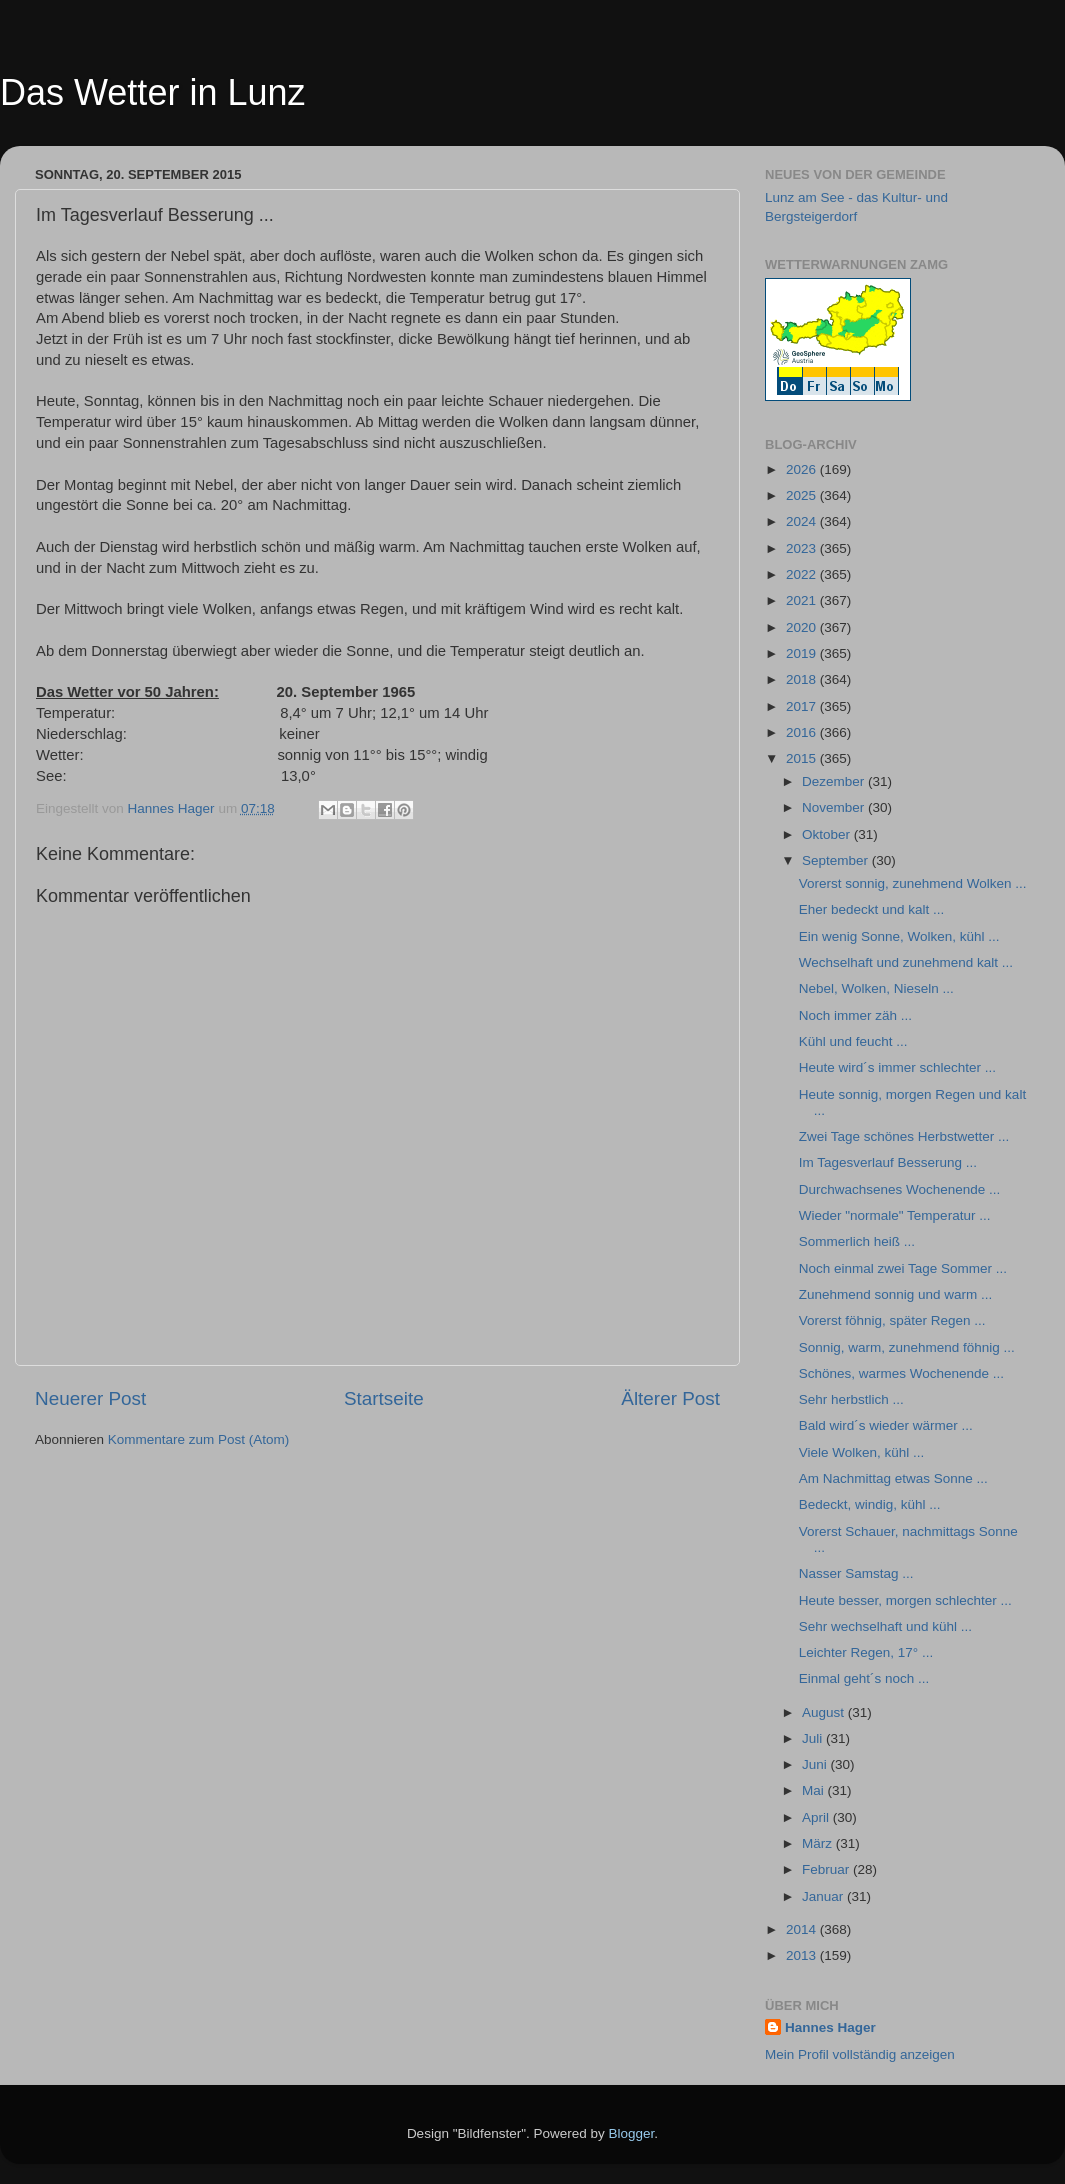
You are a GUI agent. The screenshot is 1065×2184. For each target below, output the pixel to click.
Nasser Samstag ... (856, 1573)
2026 (803, 469)
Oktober (828, 834)
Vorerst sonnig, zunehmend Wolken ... (913, 883)
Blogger (632, 2133)
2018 (803, 679)
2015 (803, 758)
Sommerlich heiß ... (857, 1241)
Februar (827, 1869)
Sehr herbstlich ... (851, 1399)
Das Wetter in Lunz (152, 92)
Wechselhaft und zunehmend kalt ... (906, 962)
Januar (824, 1896)
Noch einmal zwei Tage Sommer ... (903, 1268)
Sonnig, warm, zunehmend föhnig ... (907, 1347)
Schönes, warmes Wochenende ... (901, 1373)
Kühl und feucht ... (853, 1041)
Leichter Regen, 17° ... (866, 1652)
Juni (816, 1764)
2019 (803, 653)
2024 (803, 521)
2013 (803, 1955)
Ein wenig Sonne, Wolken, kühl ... (899, 936)
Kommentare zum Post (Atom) (199, 1439)
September (837, 860)
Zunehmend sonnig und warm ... (896, 1294)
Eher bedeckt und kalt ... (872, 909)
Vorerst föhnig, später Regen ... (892, 1320)
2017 (803, 706)
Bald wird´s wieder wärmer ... (886, 1425)
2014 (803, 1929)
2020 (803, 627)
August (825, 1712)
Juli (814, 1738)
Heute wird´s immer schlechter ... (897, 1067)
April (817, 1817)
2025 (803, 495)
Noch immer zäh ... (855, 1015)
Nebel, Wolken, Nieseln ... (876, 988)
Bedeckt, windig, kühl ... (870, 1504)
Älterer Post (670, 1398)
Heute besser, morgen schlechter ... (905, 1600)
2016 (803, 732)
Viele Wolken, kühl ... (862, 1452)
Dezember (835, 781)
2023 (803, 548)
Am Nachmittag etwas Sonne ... (893, 1478)
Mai (815, 1790)
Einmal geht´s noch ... (864, 1678)
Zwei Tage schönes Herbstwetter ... (904, 1136)
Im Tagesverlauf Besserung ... (888, 1162)
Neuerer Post (90, 1398)
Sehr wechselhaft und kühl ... (885, 1626)
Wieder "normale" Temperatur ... (895, 1215)
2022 (803, 574)
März (819, 1843)
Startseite (384, 1398)
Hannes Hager (830, 2027)
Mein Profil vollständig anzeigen (860, 2054)
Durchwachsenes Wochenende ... (900, 1189)
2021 (803, 600)
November (835, 807)
